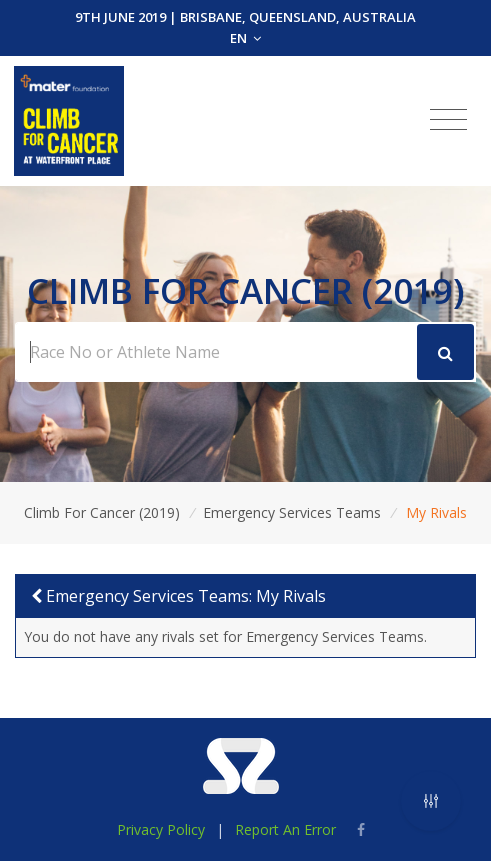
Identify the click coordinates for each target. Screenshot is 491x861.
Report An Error (285, 829)
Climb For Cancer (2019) (102, 512)
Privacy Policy (161, 829)
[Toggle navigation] (448, 120)
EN (245, 38)
